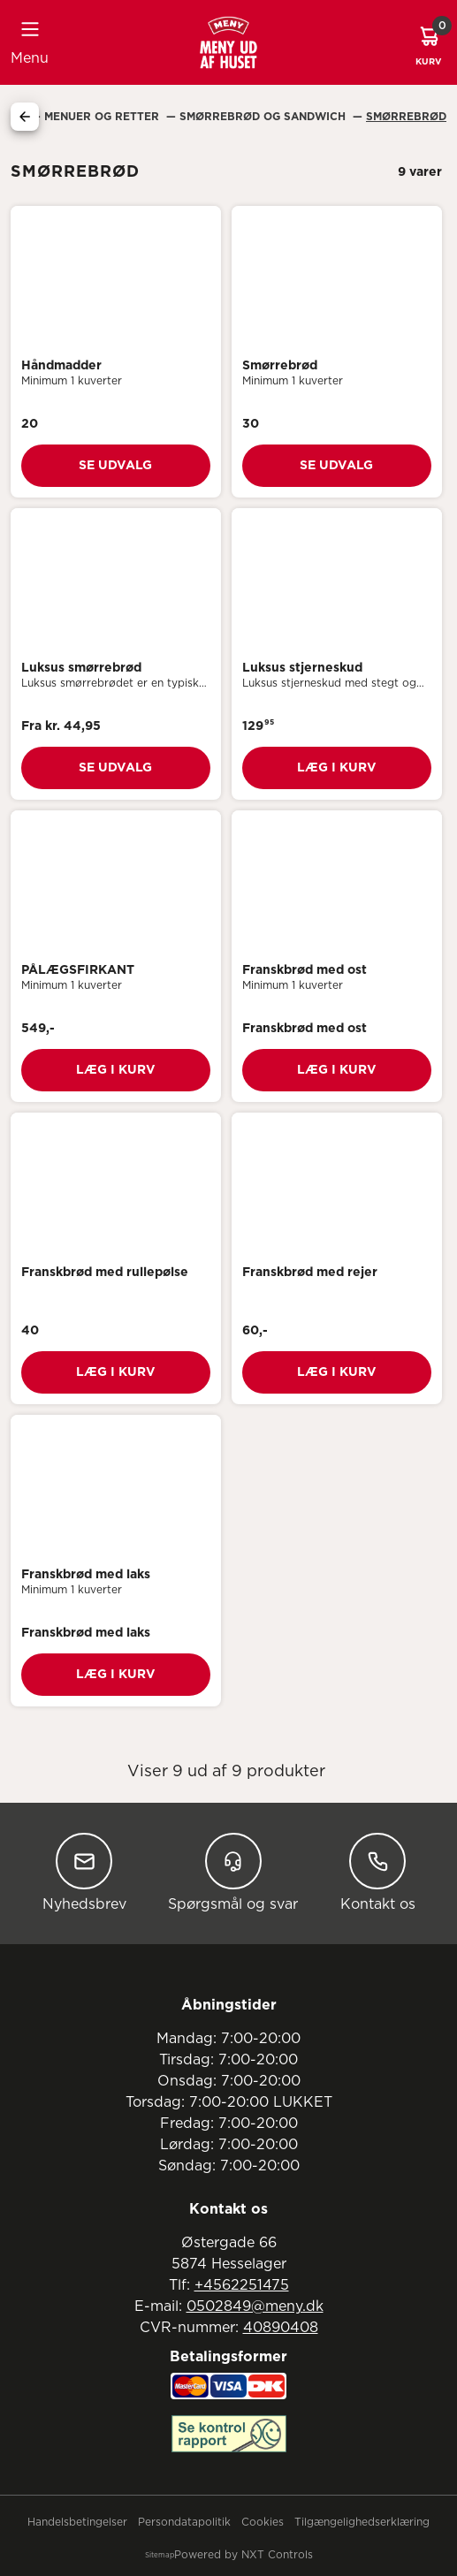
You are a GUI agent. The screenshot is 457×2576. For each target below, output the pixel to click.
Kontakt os (377, 1872)
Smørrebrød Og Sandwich (264, 116)
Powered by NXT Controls (243, 2554)
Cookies (262, 2522)
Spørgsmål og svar (233, 1872)
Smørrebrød (406, 116)
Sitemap (159, 2555)
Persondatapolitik (184, 2522)
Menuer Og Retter (103, 116)
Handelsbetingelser (77, 2522)
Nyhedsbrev (84, 1872)
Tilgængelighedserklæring (362, 2522)
